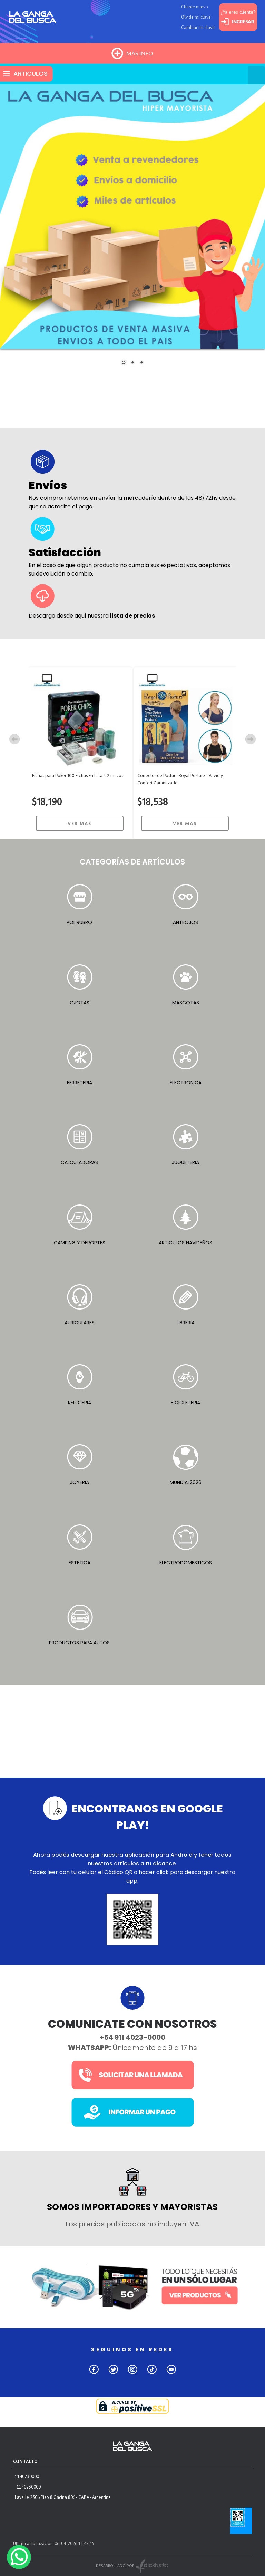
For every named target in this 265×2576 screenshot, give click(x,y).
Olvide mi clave (196, 17)
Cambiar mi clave (198, 27)
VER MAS (79, 824)
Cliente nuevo (194, 7)
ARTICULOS (30, 73)
